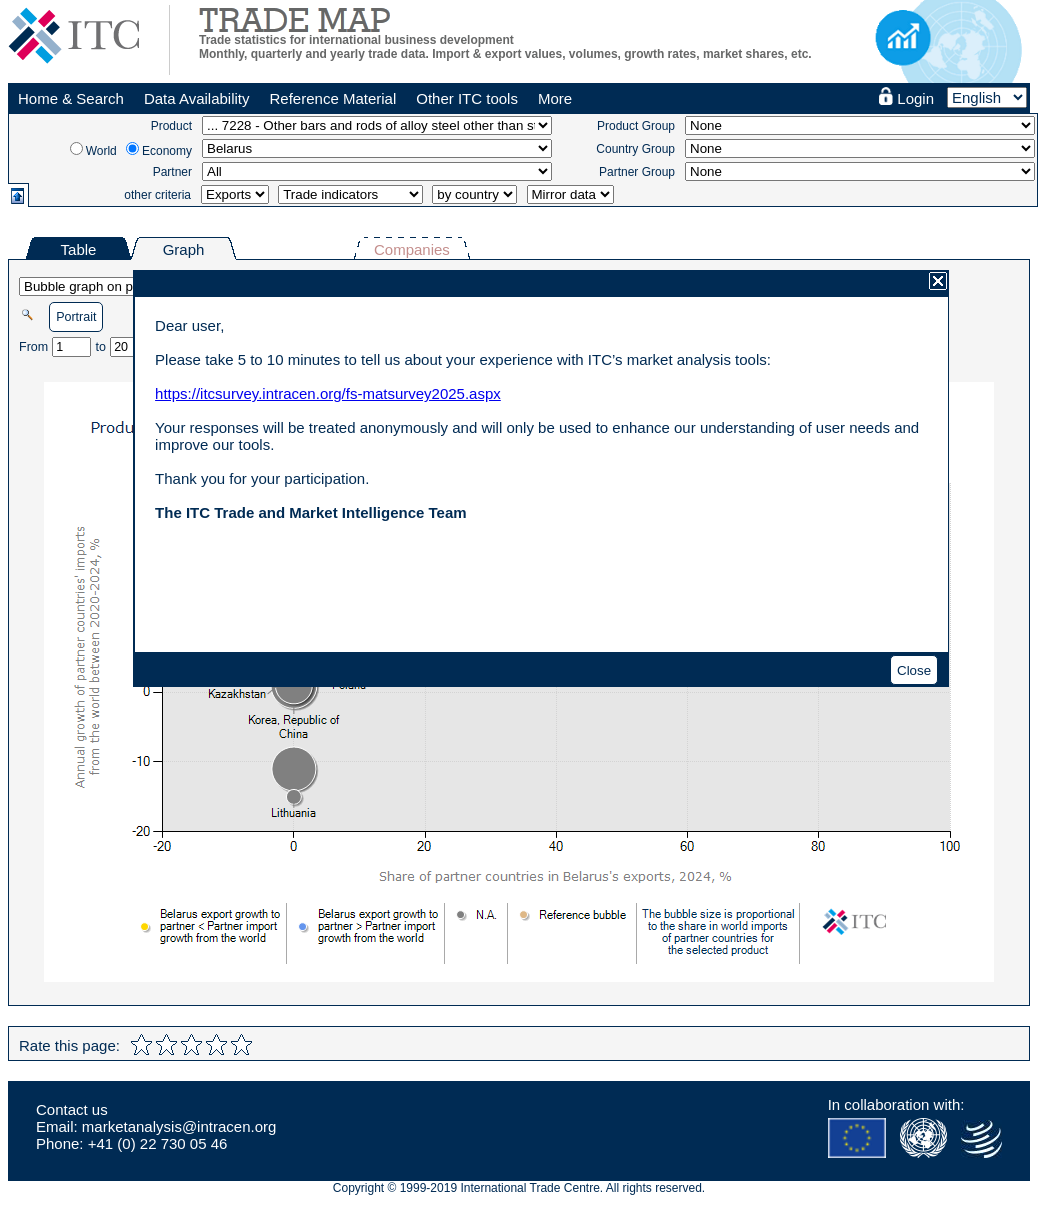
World (101, 151)
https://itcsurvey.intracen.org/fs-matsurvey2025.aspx (328, 393)
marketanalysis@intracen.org (179, 1126)
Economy (167, 151)
